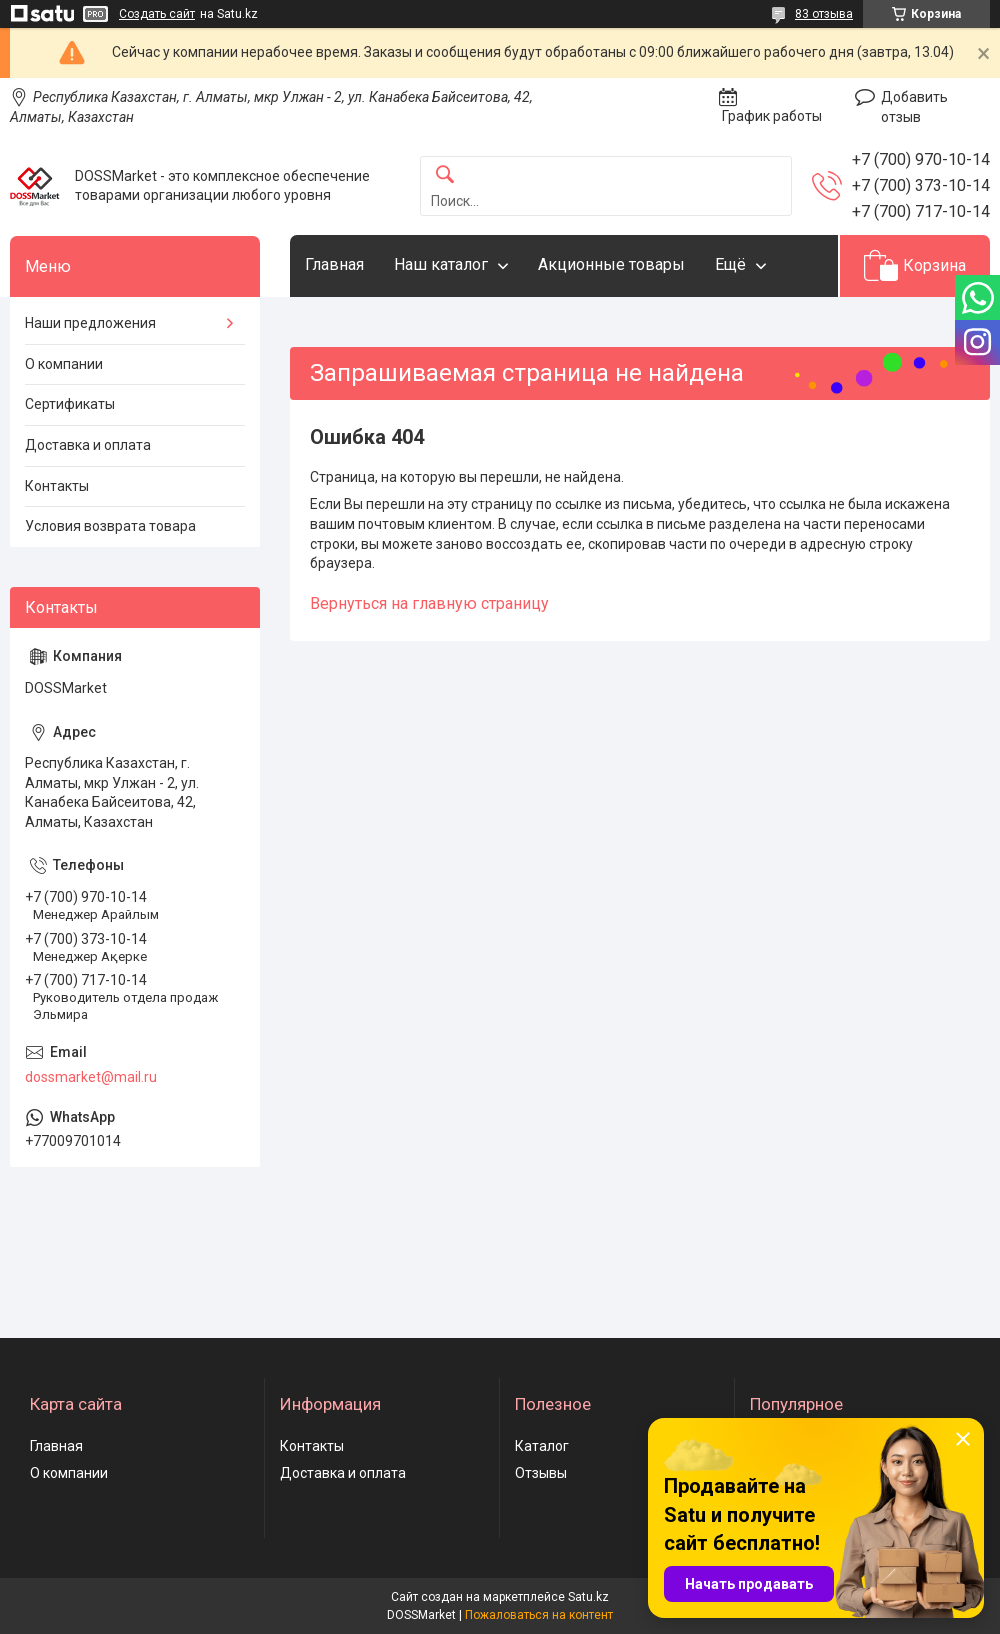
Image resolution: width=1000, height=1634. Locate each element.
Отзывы (541, 1473)
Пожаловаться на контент (539, 1615)
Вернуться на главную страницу (429, 603)
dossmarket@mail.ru (91, 1077)
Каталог (542, 1446)
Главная (334, 264)
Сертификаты (70, 404)
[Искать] (445, 175)
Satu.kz (588, 1597)
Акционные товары (611, 264)
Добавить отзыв (914, 107)
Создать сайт (157, 14)
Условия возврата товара (110, 526)
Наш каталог (441, 264)
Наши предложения (90, 323)
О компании (64, 364)
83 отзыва (824, 14)
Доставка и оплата (88, 445)
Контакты (57, 486)
